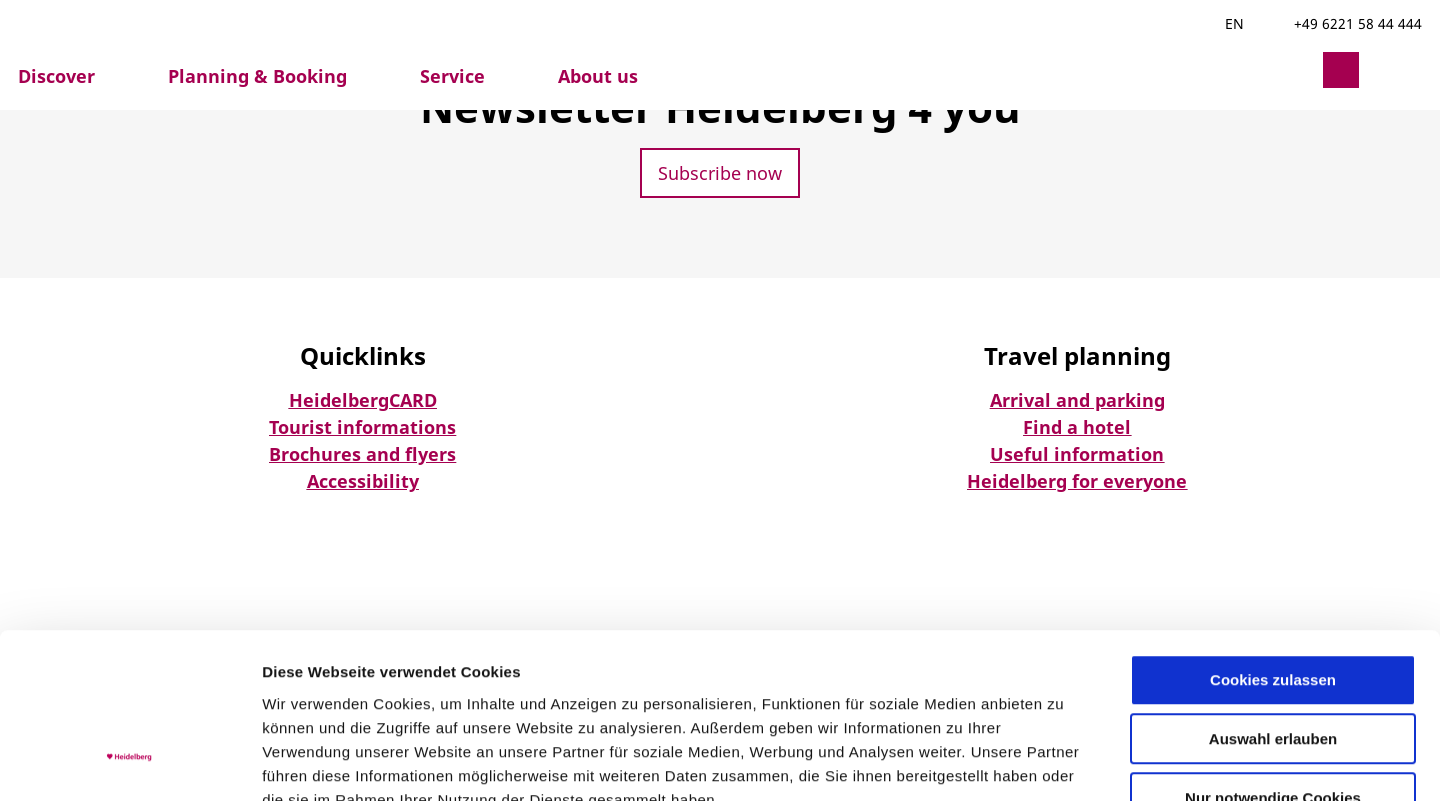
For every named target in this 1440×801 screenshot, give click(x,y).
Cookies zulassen (1273, 538)
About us (598, 76)
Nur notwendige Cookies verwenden (1273, 665)
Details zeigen (1063, 761)
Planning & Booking (257, 76)
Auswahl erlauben (1273, 597)
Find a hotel (1077, 427)
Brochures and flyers (362, 454)
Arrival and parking (1077, 400)
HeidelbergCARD (363, 400)
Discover (56, 76)
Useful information (1077, 454)
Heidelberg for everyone (1077, 481)
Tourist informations (362, 427)
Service (452, 76)
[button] (1293, 70)
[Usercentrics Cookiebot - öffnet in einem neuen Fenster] (129, 762)
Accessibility (363, 481)
